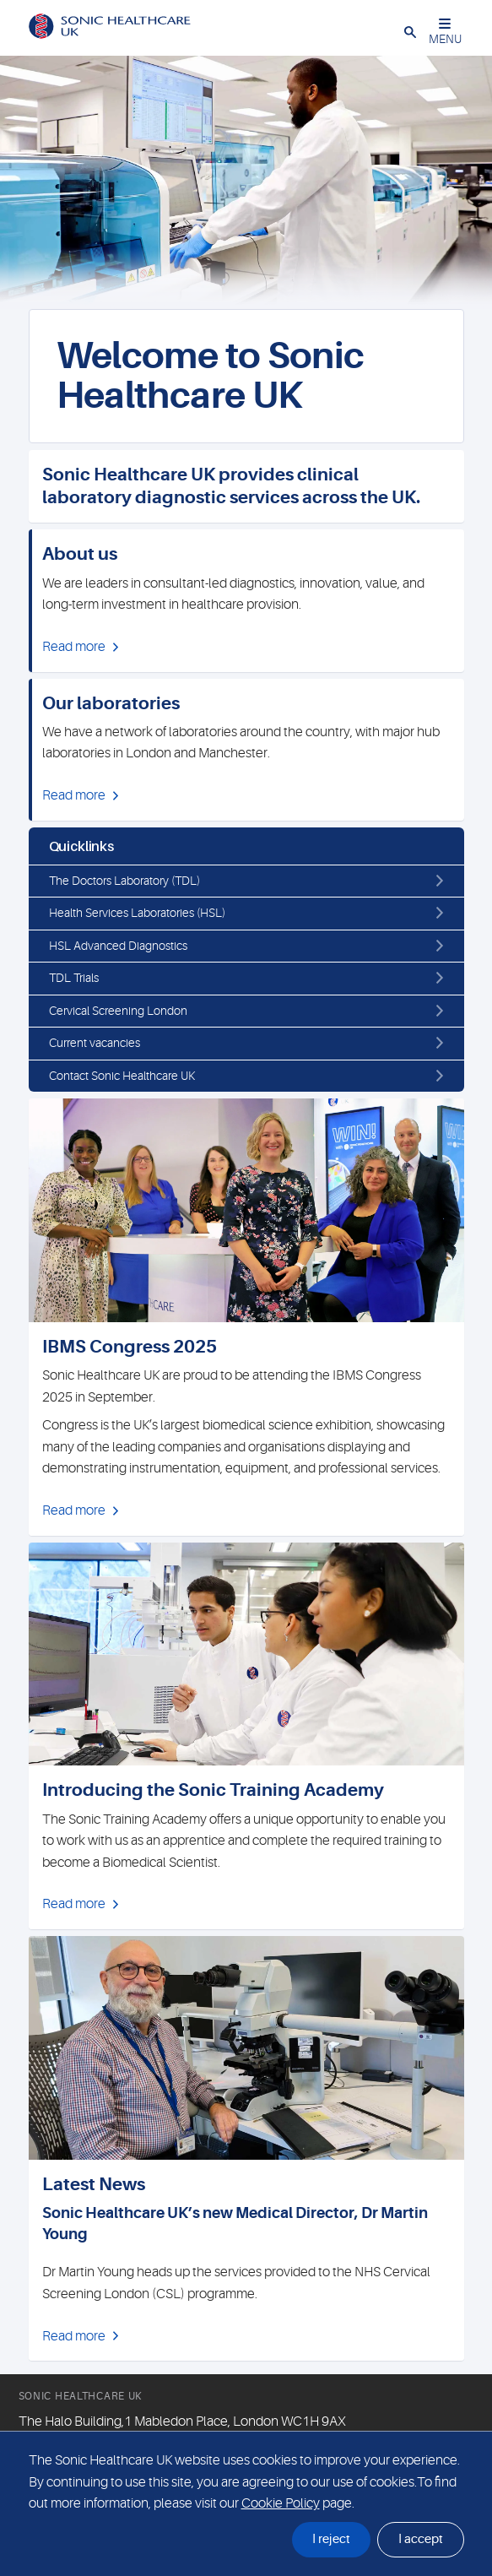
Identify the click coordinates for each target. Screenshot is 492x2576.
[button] (410, 31)
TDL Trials (74, 977)
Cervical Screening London (118, 1010)
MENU (445, 32)
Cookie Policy (280, 2503)
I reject (331, 2539)
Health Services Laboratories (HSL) (137, 912)
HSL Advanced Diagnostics (118, 945)
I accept (420, 2539)
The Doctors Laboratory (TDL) (124, 880)
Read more (73, 646)
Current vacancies (94, 1042)
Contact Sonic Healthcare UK (122, 1075)
